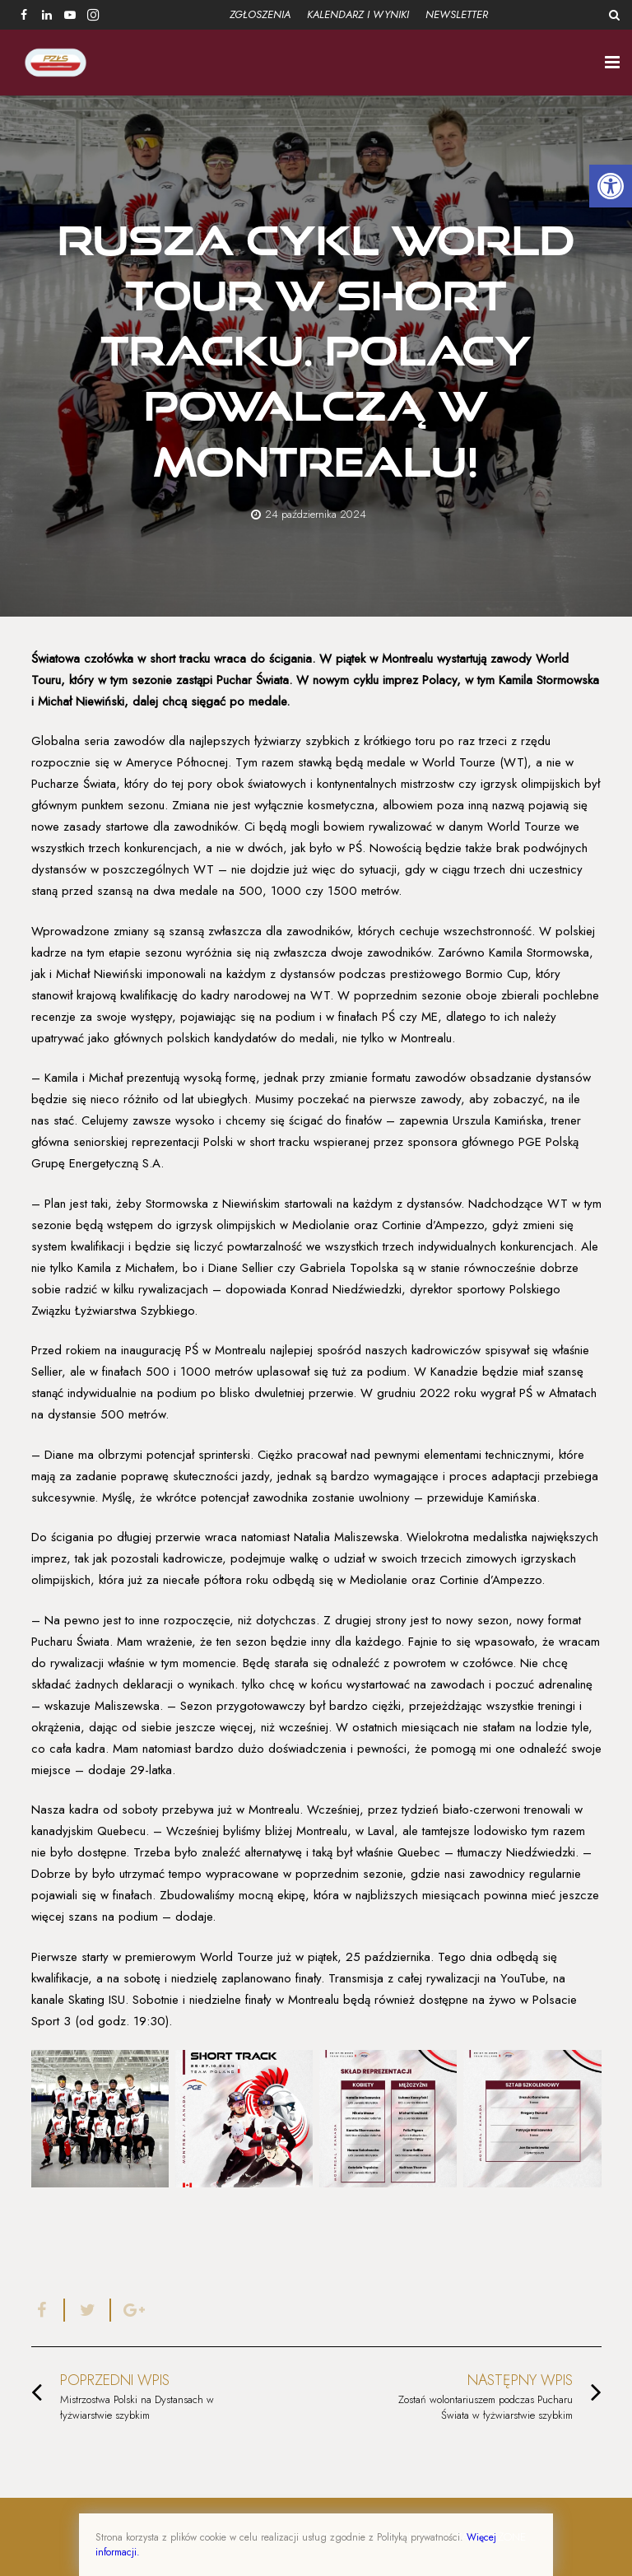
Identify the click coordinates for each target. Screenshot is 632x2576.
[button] (610, 186)
